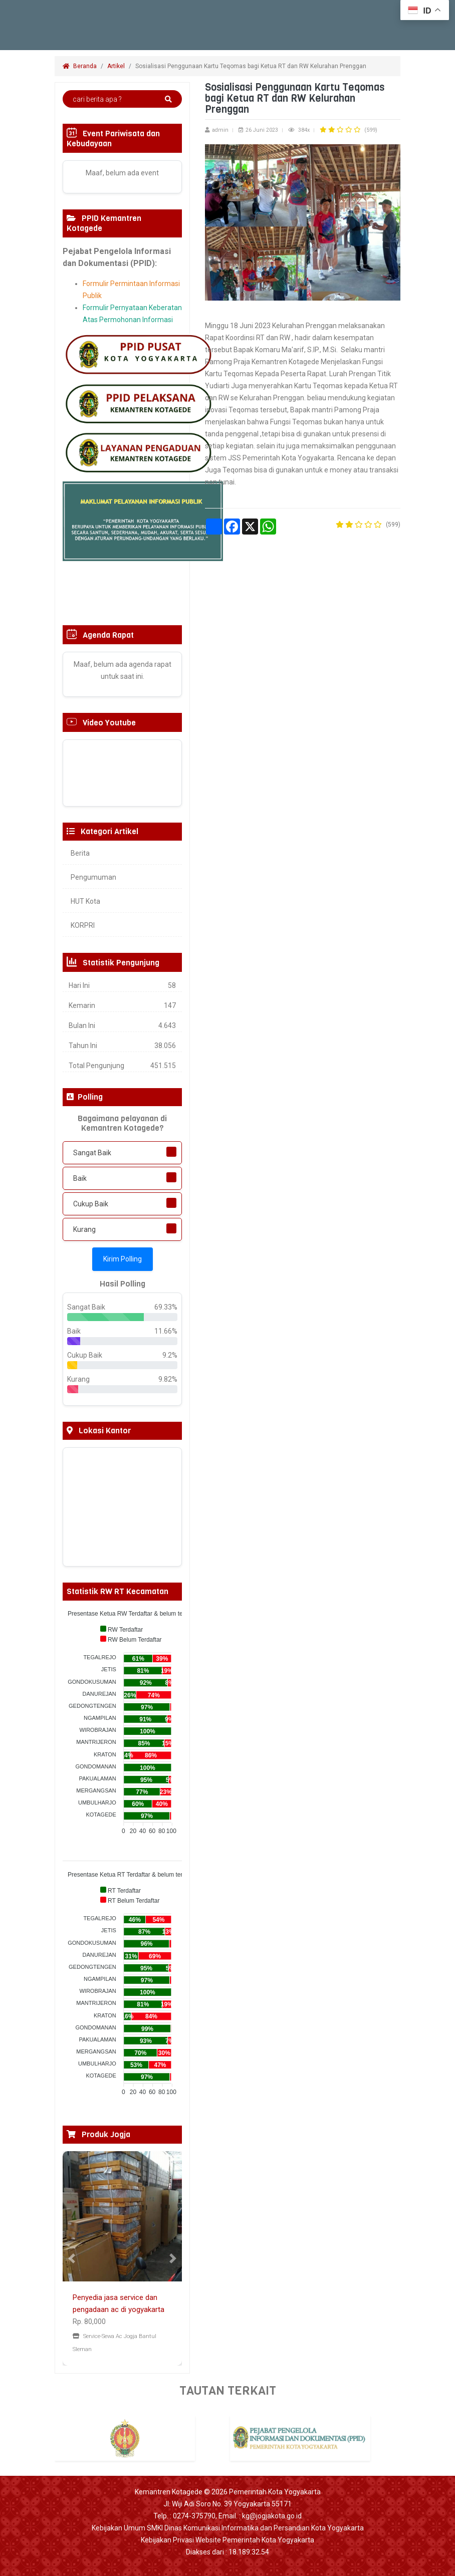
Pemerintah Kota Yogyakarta (275, 2492)
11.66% (165, 1331)
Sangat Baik (92, 1153)
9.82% (167, 1379)
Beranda (80, 66)
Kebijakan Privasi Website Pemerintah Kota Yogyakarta (227, 2540)
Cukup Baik (90, 1204)
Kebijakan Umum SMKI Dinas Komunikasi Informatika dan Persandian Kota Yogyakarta (228, 2528)
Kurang (84, 1229)
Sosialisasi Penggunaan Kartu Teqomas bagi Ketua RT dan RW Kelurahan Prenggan (251, 66)
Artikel (116, 66)
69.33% (165, 1307)
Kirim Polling (122, 1259)
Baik (80, 1178)
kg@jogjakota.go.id (272, 2516)
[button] (72, 2258)
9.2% (169, 1355)
